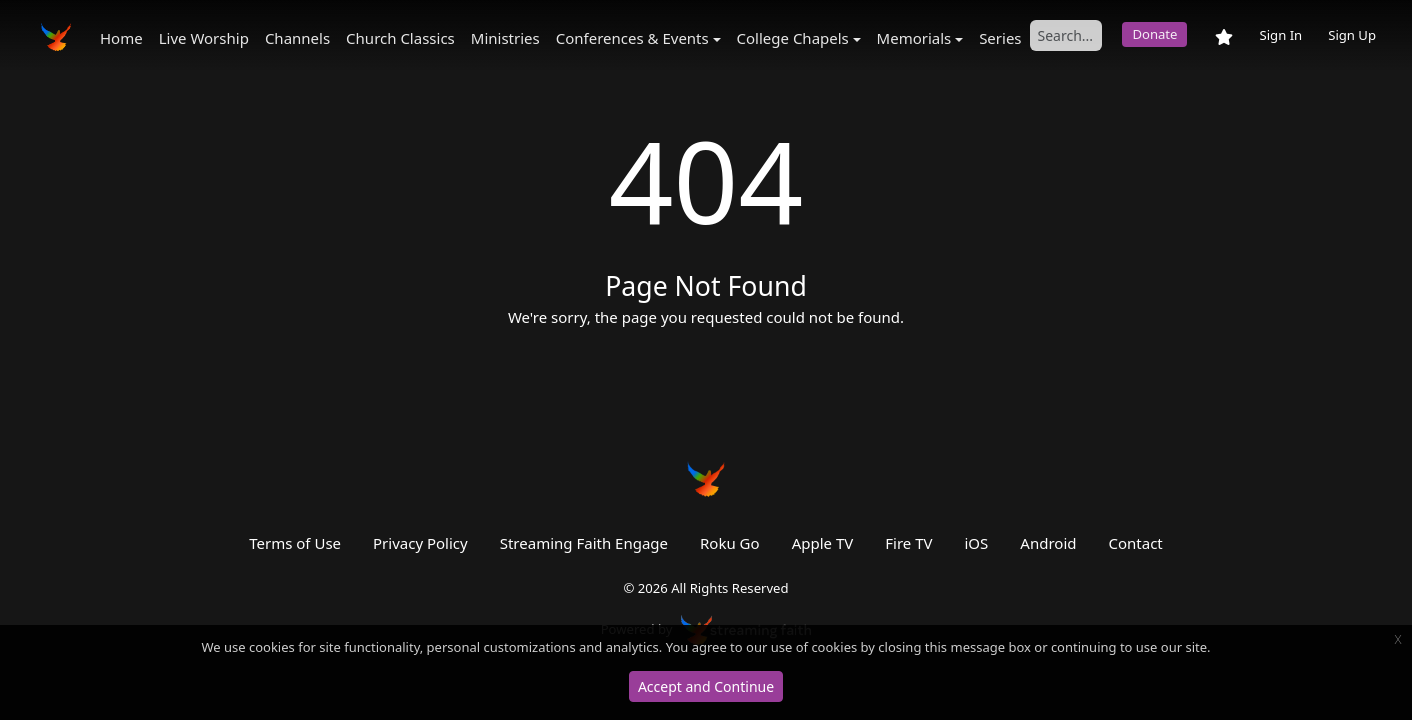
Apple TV (823, 543)
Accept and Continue (706, 686)
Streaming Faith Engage (584, 543)
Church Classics (400, 38)
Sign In (1280, 35)
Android (1048, 543)
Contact (1135, 543)
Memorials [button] (914, 38)
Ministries (505, 38)
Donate (1154, 34)
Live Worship (204, 38)
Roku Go (730, 543)
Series (1000, 38)
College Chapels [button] (793, 38)
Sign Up (1352, 35)
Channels (297, 38)
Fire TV (908, 543)
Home (121, 38)
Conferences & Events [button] (632, 38)
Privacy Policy (420, 543)
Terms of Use (295, 543)
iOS (977, 543)
